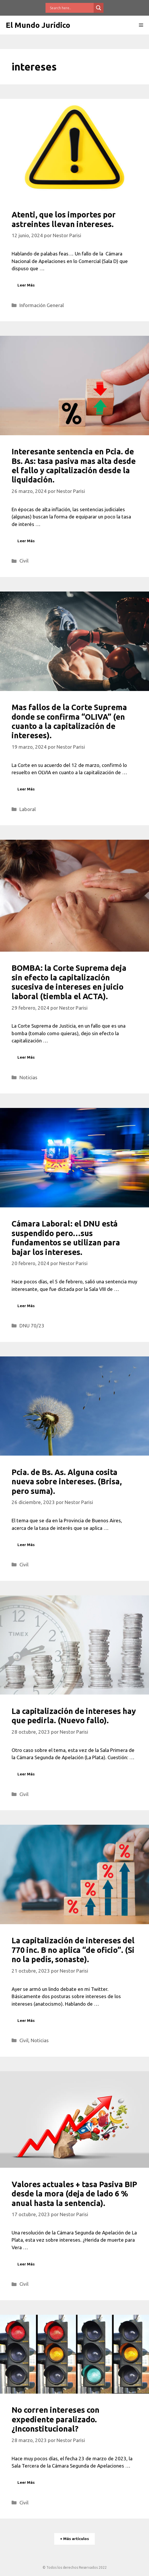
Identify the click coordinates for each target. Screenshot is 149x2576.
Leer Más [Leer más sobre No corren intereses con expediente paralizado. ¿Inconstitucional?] (26, 2482)
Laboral (27, 809)
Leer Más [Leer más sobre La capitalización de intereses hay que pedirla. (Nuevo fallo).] (26, 1774)
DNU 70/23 (31, 1325)
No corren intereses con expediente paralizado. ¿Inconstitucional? (55, 2419)
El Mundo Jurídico (38, 25)
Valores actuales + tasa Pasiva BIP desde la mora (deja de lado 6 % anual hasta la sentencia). (74, 2193)
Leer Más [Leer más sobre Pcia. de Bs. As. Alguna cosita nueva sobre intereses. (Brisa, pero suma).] (26, 1545)
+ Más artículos (74, 2539)
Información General (41, 305)
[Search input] (71, 8)
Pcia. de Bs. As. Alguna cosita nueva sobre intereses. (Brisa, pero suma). (67, 1481)
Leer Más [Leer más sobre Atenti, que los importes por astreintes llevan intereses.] (26, 285)
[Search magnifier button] (98, 8)
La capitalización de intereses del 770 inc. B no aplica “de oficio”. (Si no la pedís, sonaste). (73, 1950)
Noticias (28, 1077)
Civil (23, 560)
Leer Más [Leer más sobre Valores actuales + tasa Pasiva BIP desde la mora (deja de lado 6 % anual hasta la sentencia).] (26, 2264)
